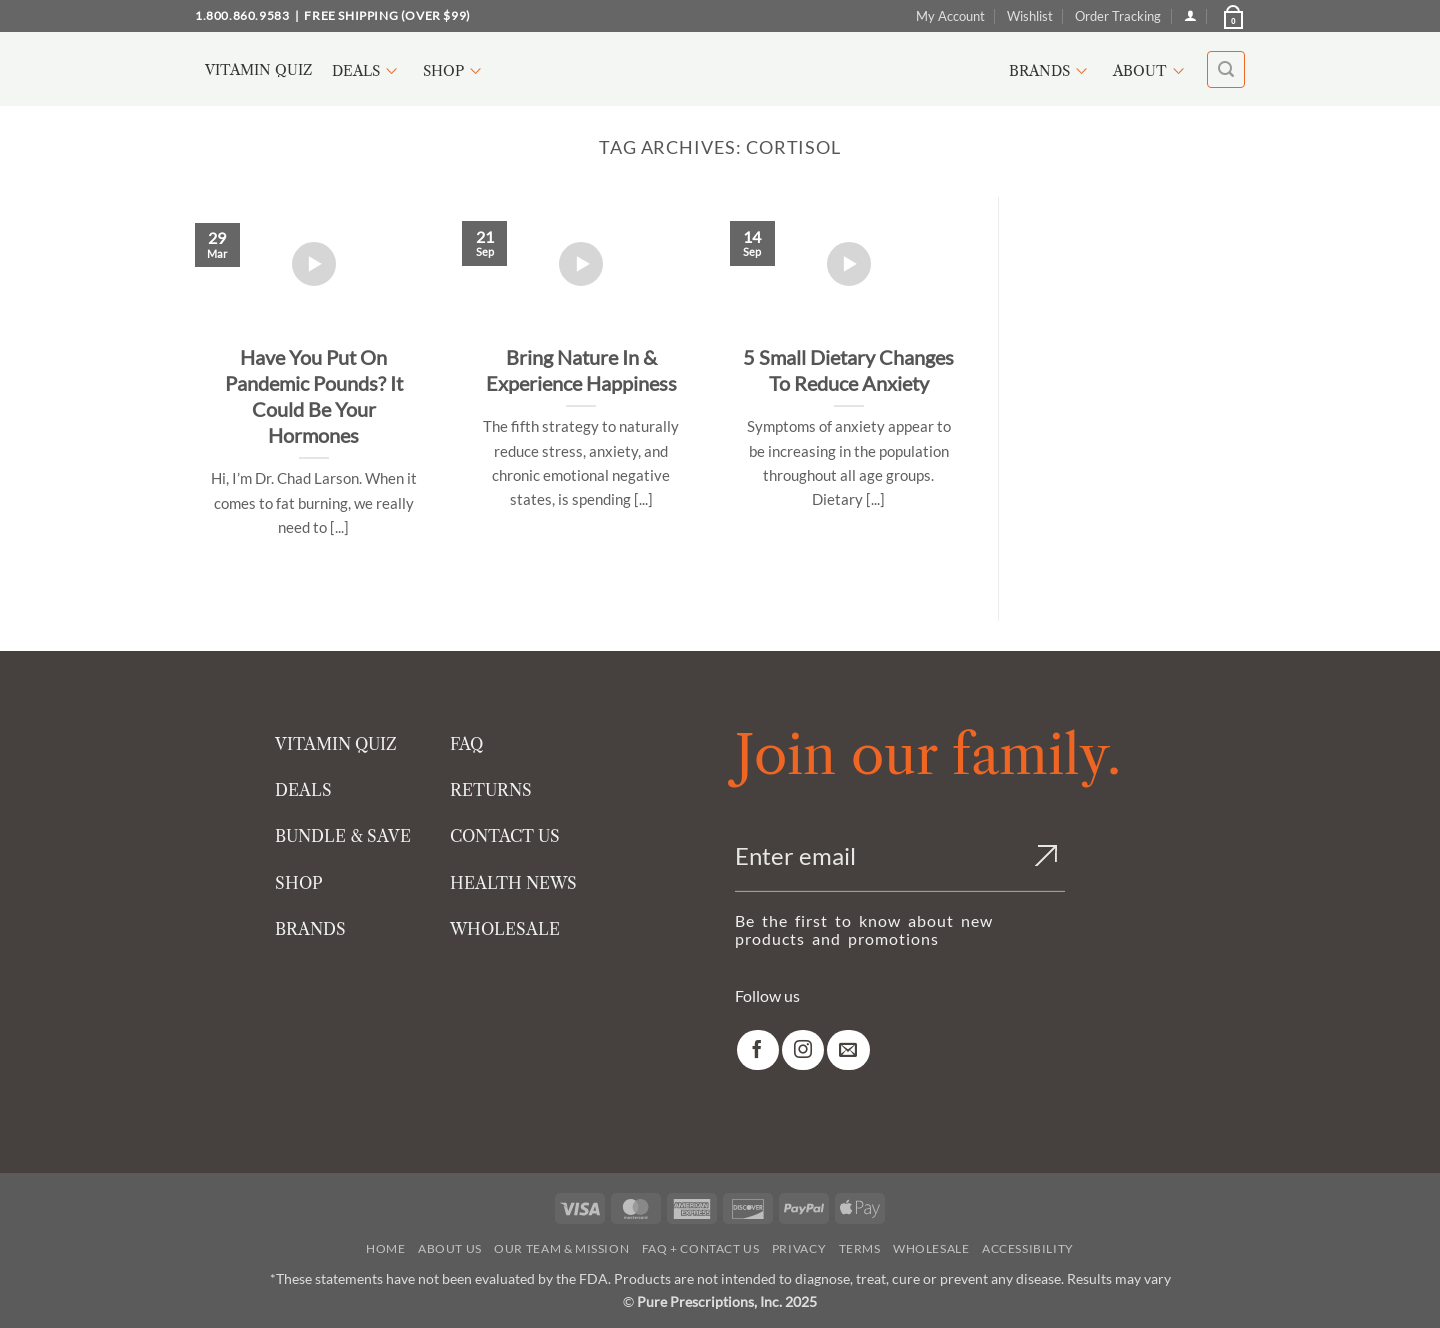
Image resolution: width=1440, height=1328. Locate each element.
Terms (860, 1248)
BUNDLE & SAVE (343, 836)
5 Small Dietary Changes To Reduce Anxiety (848, 370)
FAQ (466, 744)
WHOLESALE (505, 929)
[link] (758, 1050)
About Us (450, 1248)
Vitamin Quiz (258, 70)
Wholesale (931, 1248)
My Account (950, 16)
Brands (1051, 71)
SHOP (299, 883)
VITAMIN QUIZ (336, 744)
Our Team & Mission (561, 1248)
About (1151, 71)
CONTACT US (505, 836)
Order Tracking (1118, 16)
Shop (455, 71)
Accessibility (1028, 1248)
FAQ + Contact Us (701, 1248)
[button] (1232, 16)
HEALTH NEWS (513, 883)
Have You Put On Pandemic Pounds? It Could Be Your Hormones (314, 396)
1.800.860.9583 (242, 15)
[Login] (1190, 15)
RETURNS (491, 790)
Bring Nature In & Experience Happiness (581, 370)
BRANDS (310, 929)
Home (385, 1248)
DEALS (303, 790)
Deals (367, 71)
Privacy (799, 1248)
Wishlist (1030, 16)
